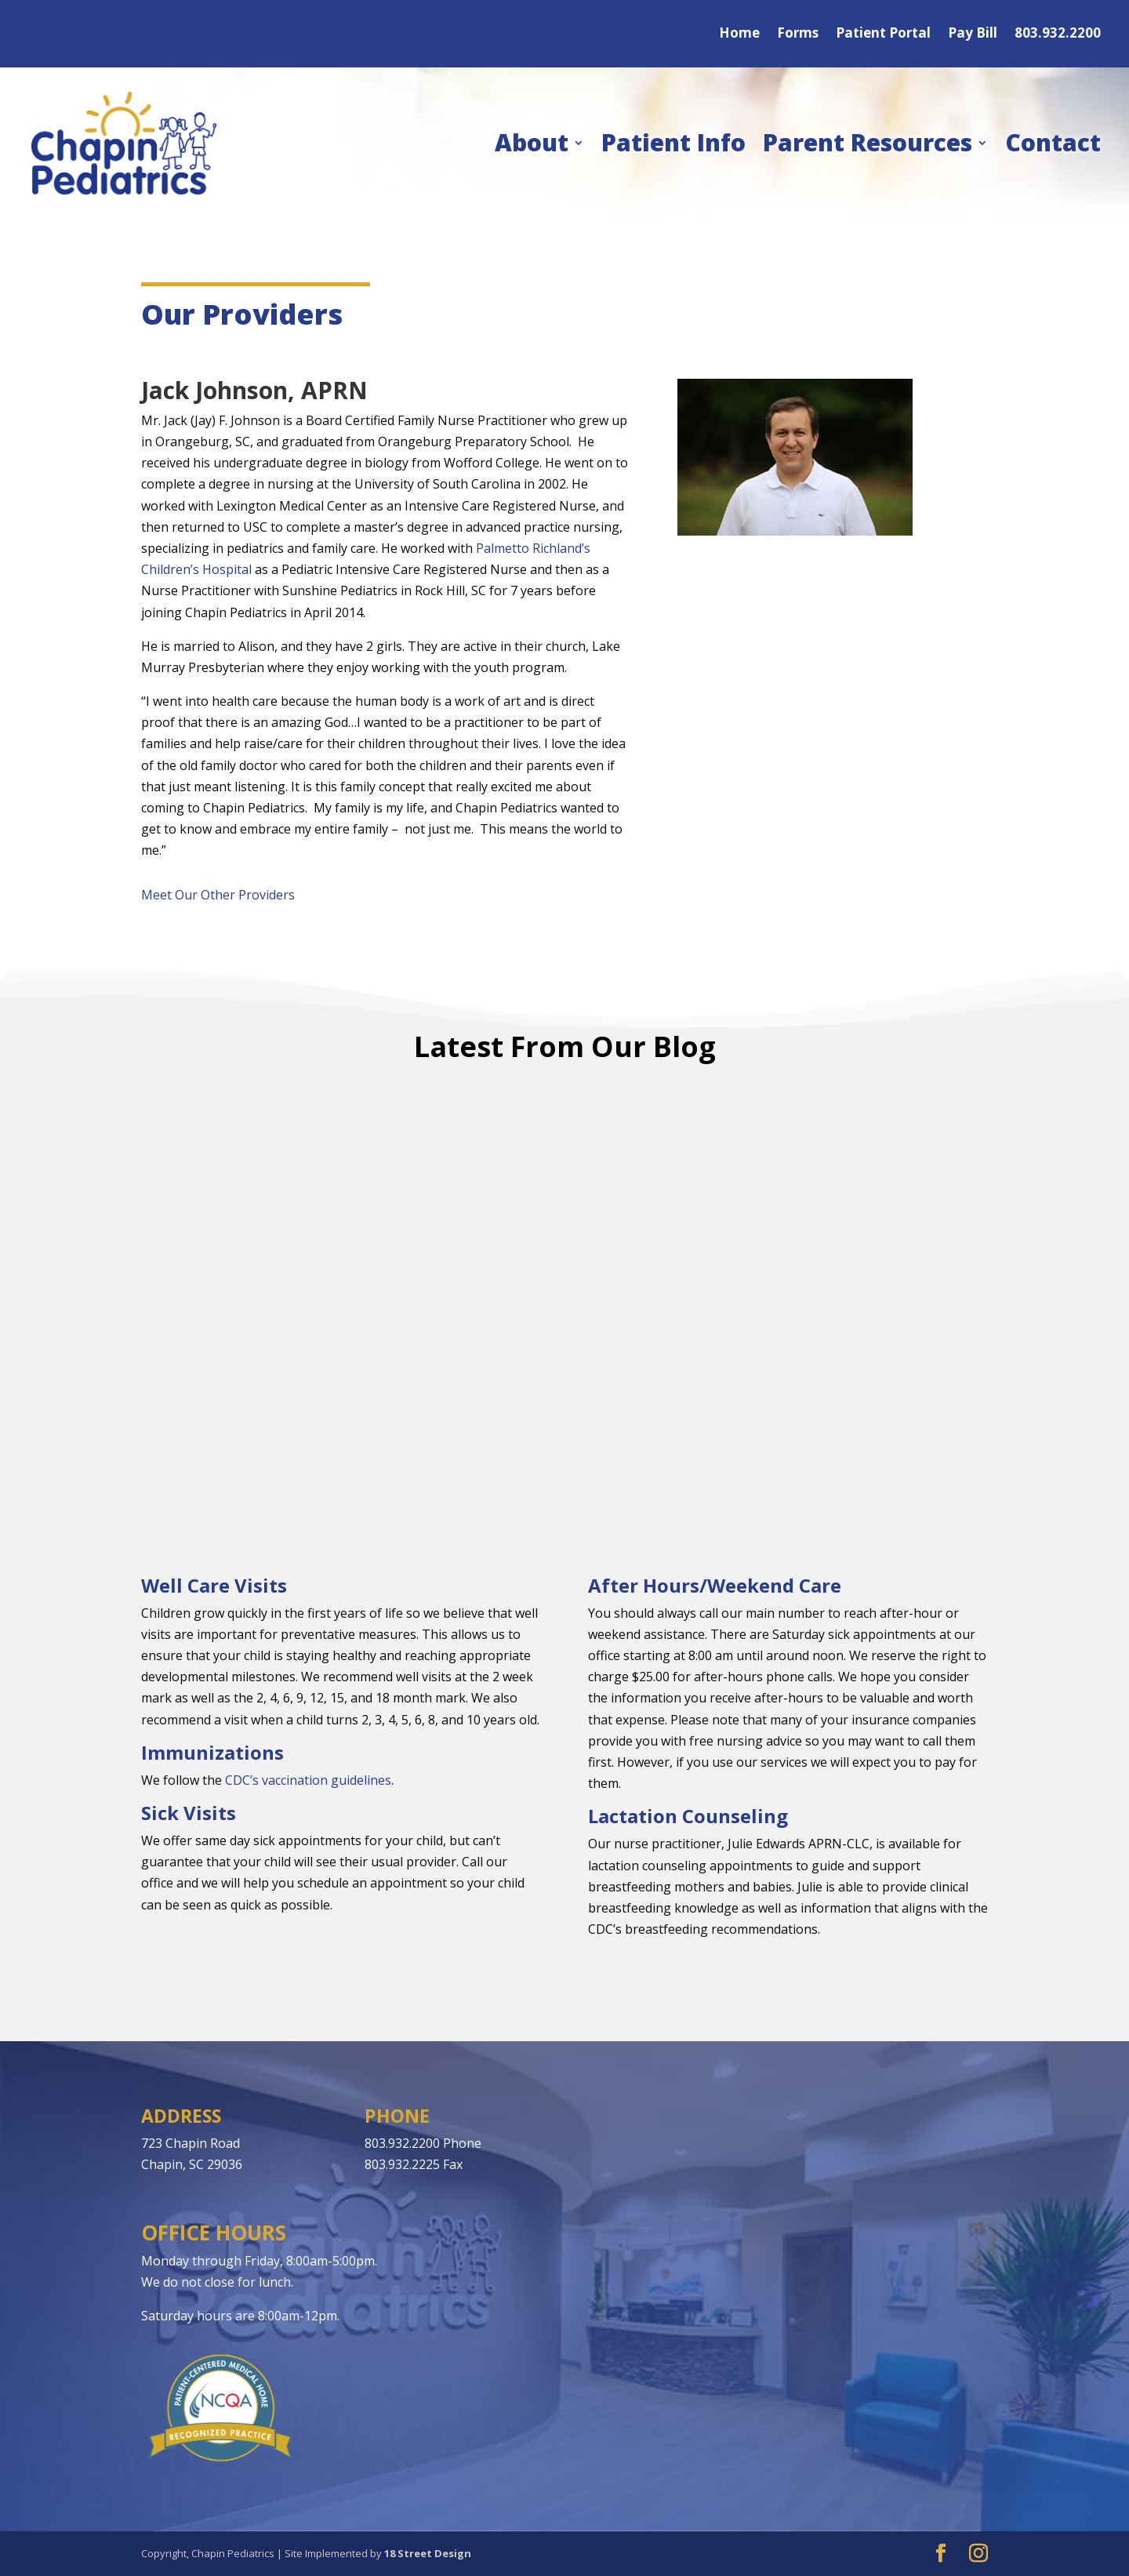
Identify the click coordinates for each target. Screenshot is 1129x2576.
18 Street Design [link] (427, 2553)
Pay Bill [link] (972, 34)
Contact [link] (1053, 142)
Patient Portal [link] (883, 34)
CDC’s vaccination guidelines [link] (308, 1780)
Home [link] (739, 34)
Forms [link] (798, 34)
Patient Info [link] (673, 142)
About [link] (531, 142)
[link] (124, 143)
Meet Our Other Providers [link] (218, 894)
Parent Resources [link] (867, 142)
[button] (940, 2553)
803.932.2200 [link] (1058, 34)
